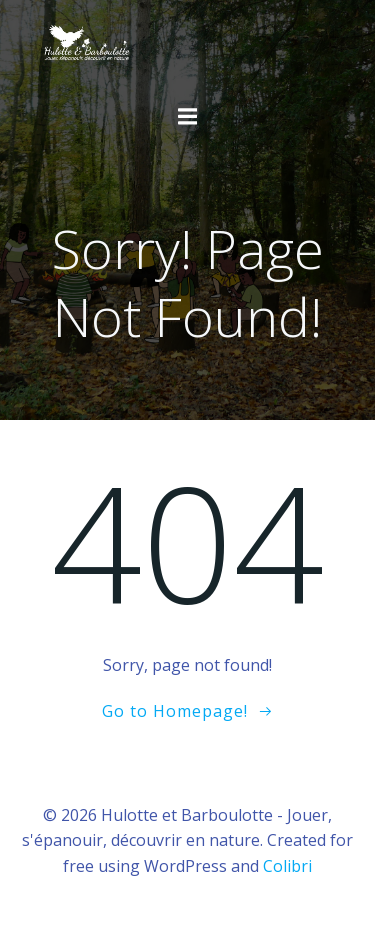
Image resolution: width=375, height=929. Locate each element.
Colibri (287, 866)
